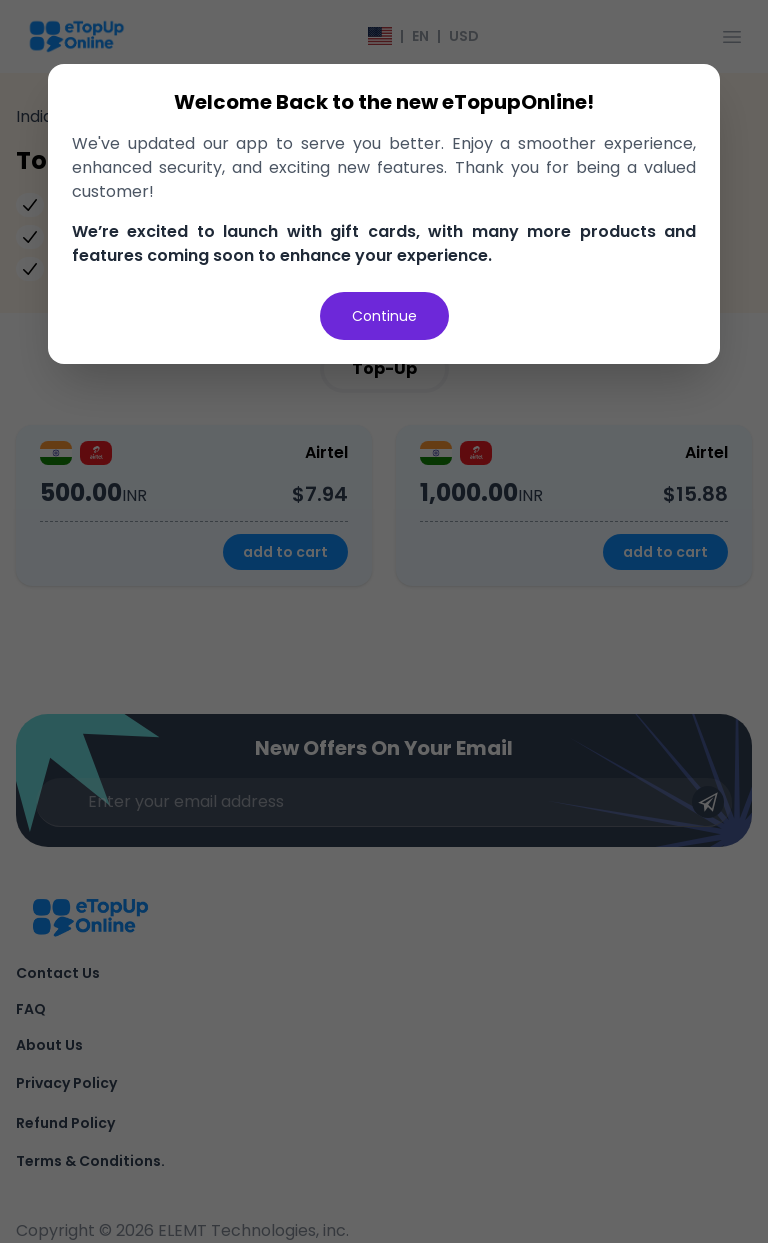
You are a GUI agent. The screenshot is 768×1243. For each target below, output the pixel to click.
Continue (384, 316)
